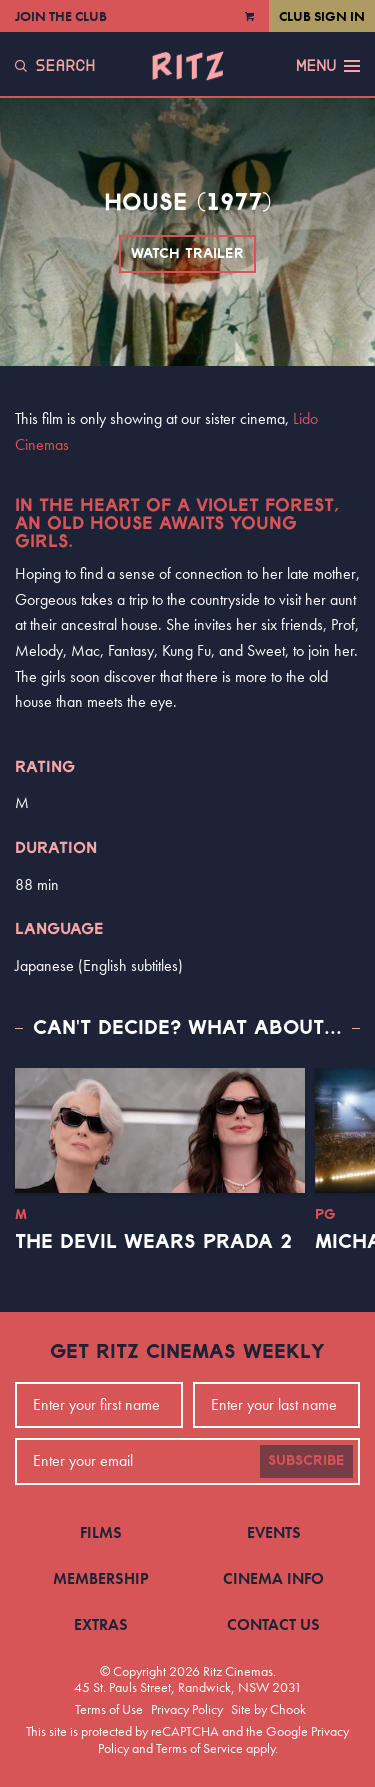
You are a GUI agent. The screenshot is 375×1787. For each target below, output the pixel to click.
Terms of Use (109, 1709)
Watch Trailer (187, 254)
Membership (101, 1578)
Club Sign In (322, 16)
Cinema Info (273, 1578)
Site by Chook (268, 1709)
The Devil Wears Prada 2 (153, 1242)
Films (101, 1532)
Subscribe (306, 1461)
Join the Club (61, 16)
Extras (101, 1624)
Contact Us (273, 1624)
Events (274, 1532)
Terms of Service (199, 1748)
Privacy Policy (187, 1709)
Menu (328, 66)
